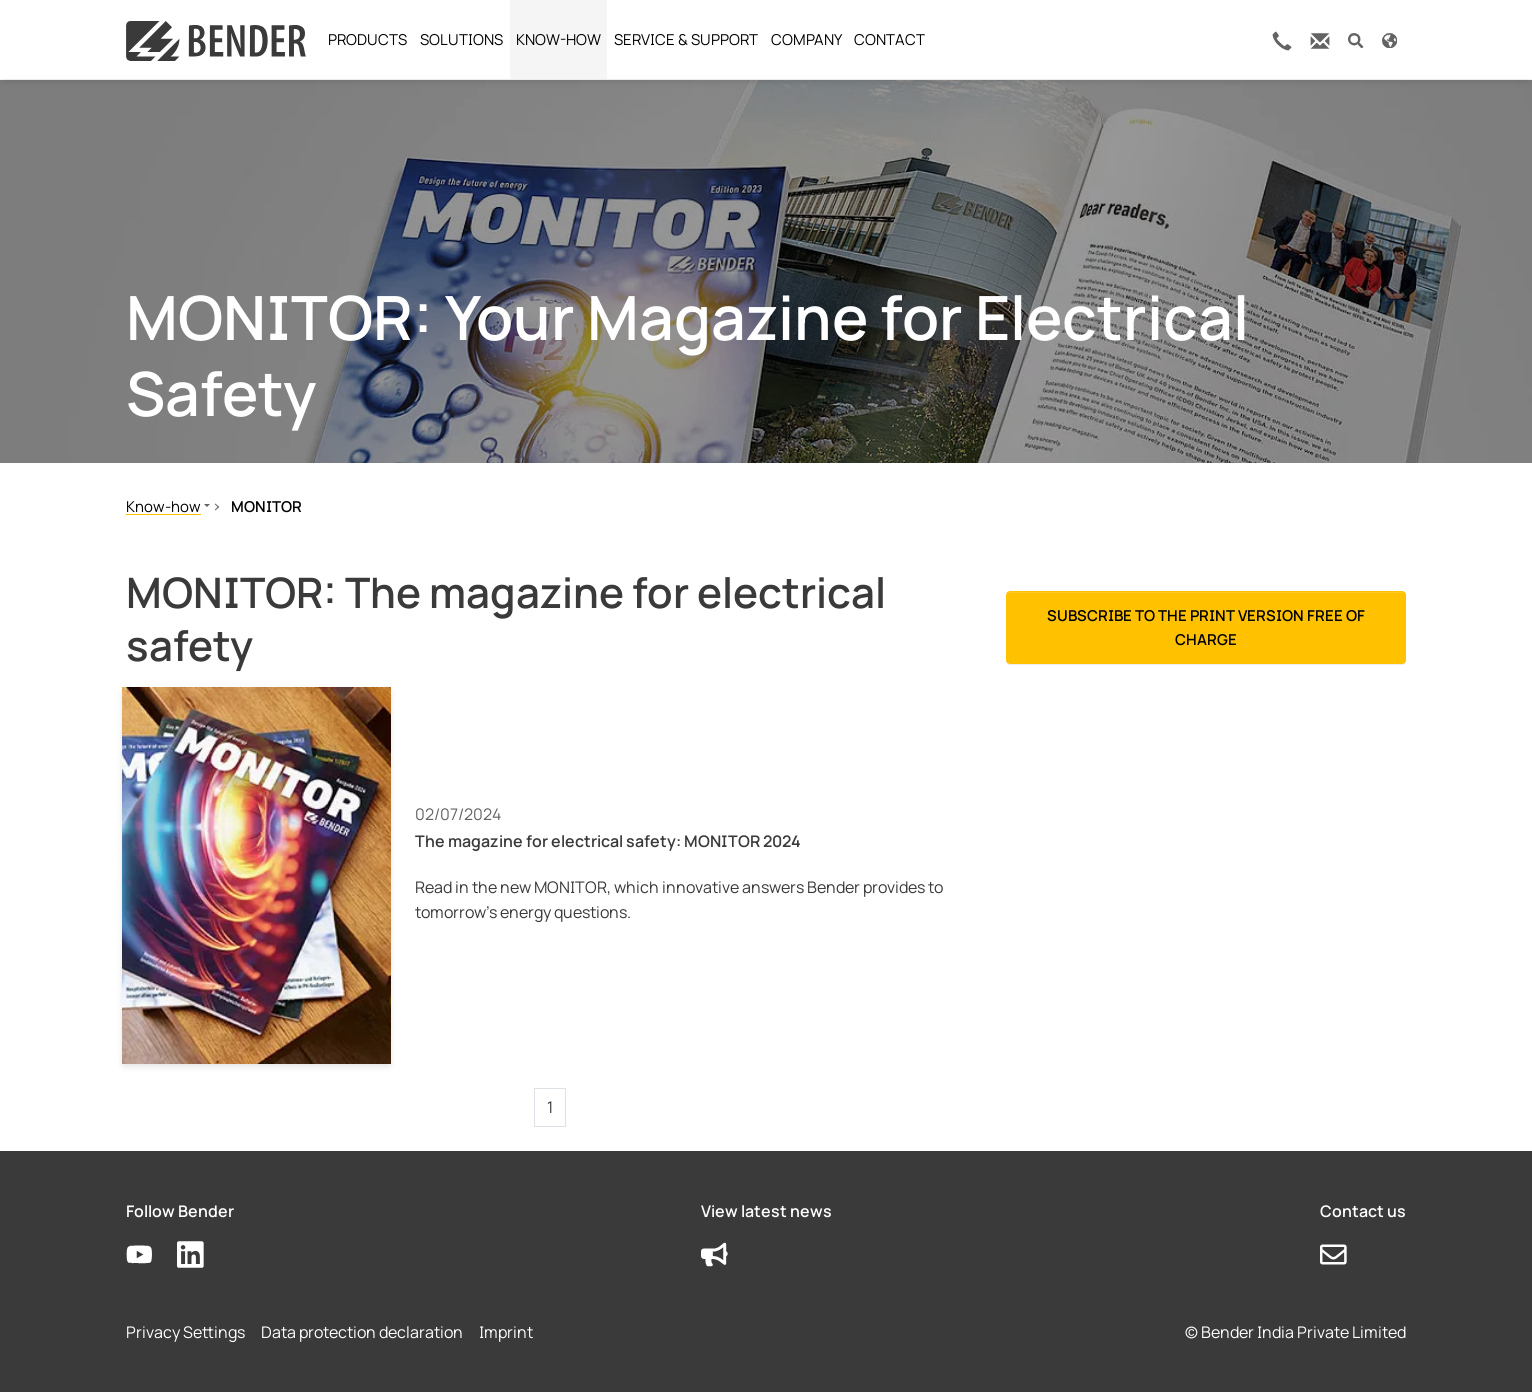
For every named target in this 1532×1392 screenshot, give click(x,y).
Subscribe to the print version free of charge (1206, 627)
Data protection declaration (362, 1332)
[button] (1355, 39)
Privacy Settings (185, 1332)
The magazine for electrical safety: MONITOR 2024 (608, 841)
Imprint (506, 1332)
